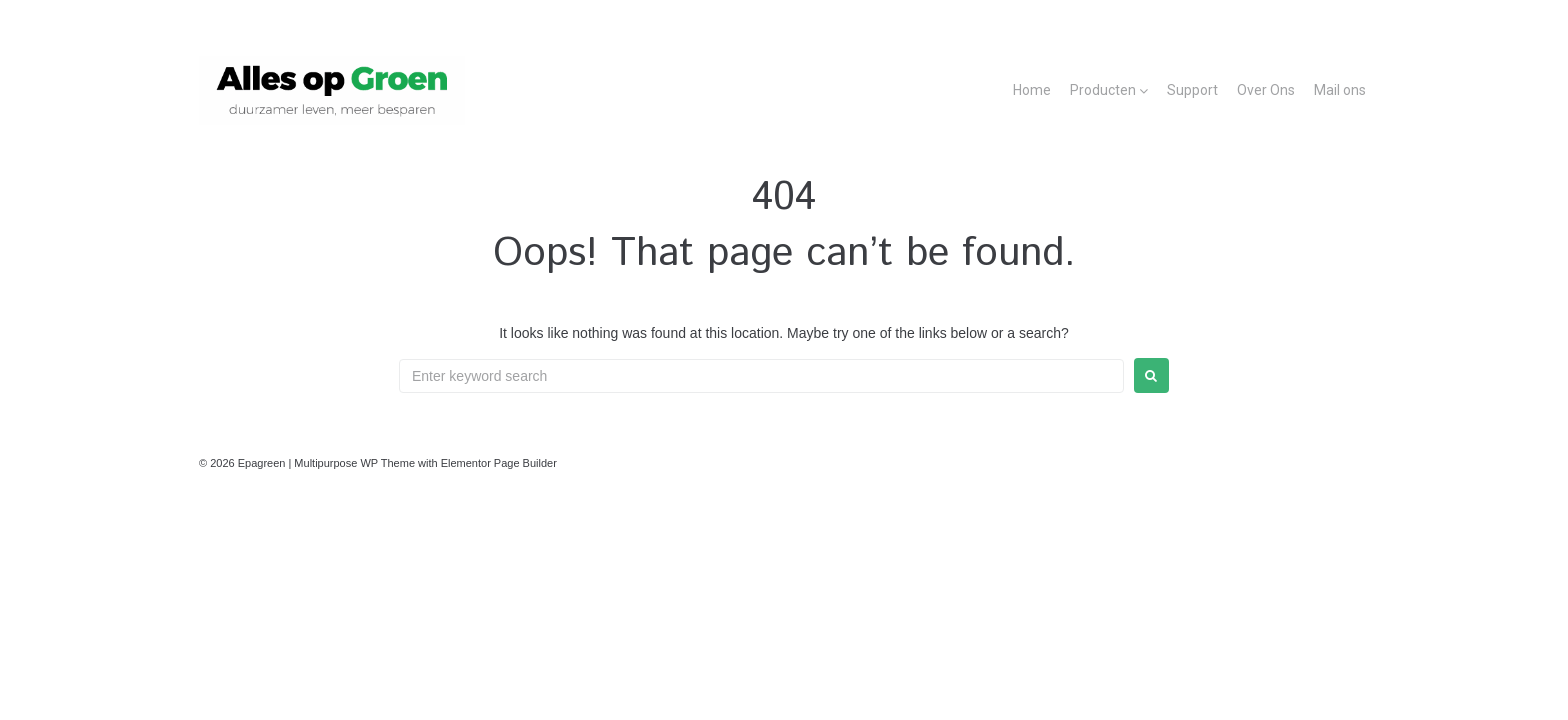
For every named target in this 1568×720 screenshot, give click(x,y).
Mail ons (1340, 90)
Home (1032, 90)
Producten (1103, 90)
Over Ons (1266, 90)
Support (1192, 90)
